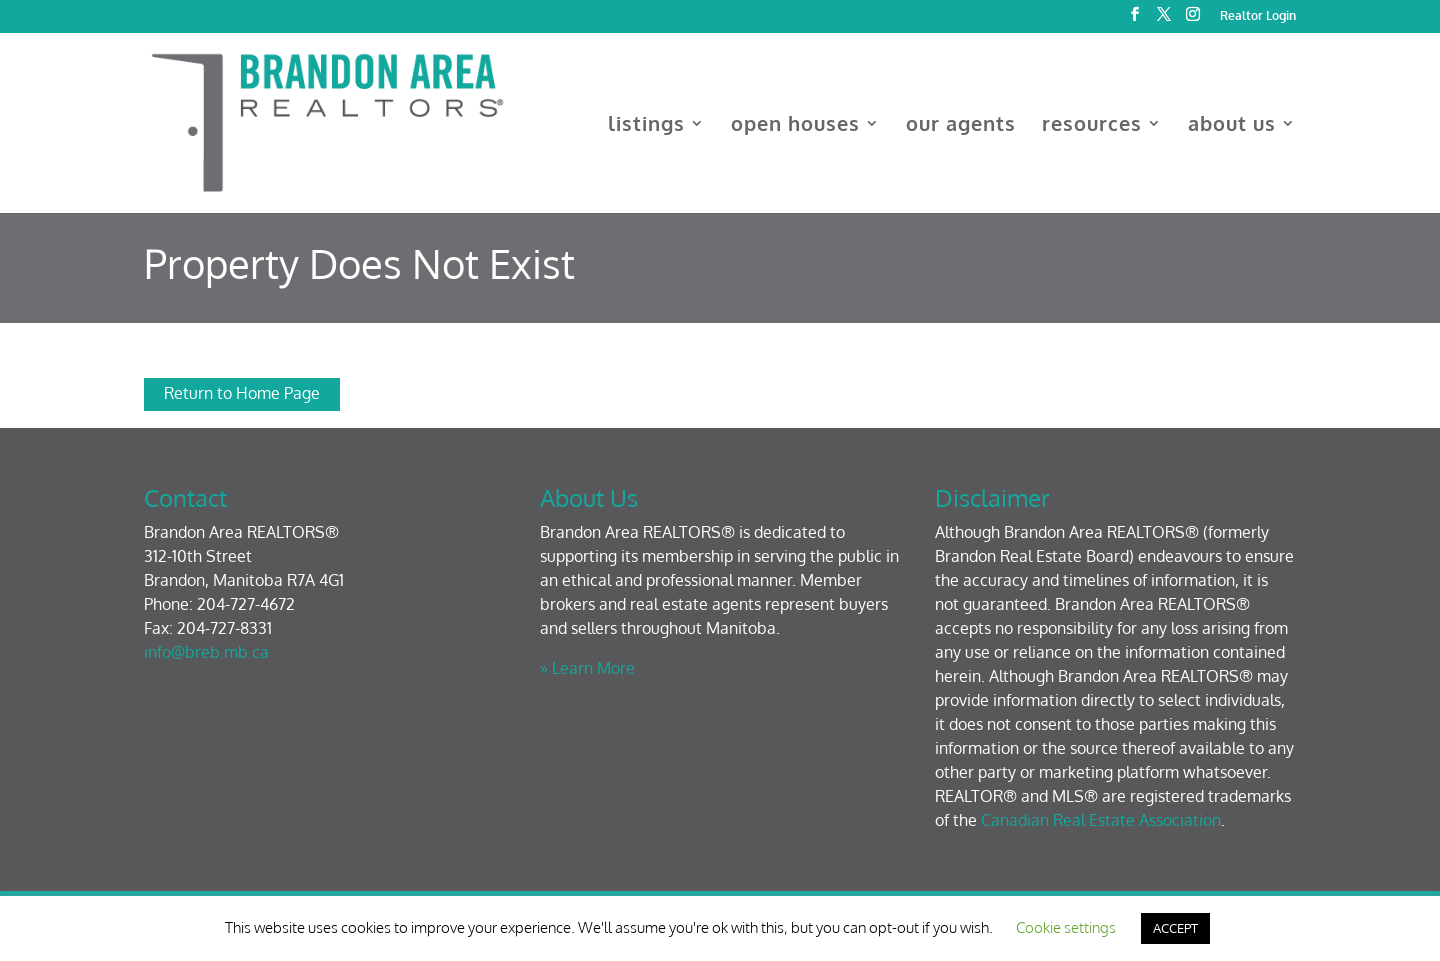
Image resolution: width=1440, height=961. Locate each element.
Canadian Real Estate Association (1101, 820)
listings (646, 126)
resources (1092, 126)
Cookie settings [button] (1066, 927)
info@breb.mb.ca (206, 652)
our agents (961, 126)
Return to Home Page (242, 393)
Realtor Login (1258, 16)
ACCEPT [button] (1175, 928)
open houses (795, 126)
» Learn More (587, 668)
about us (1232, 126)
